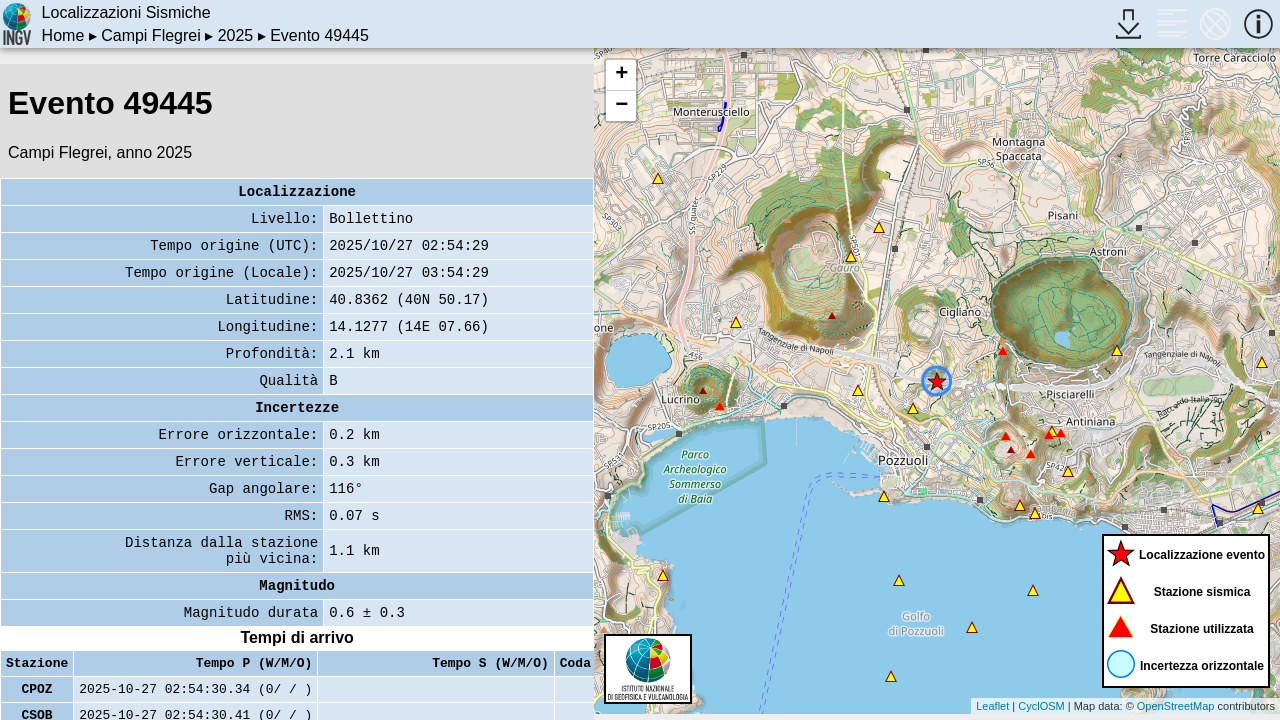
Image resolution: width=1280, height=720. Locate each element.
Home (63, 35)
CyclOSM (1041, 706)
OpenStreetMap (1176, 706)
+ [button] (621, 75)
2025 (236, 35)
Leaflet (992, 706)
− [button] (621, 106)
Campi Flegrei (151, 35)
